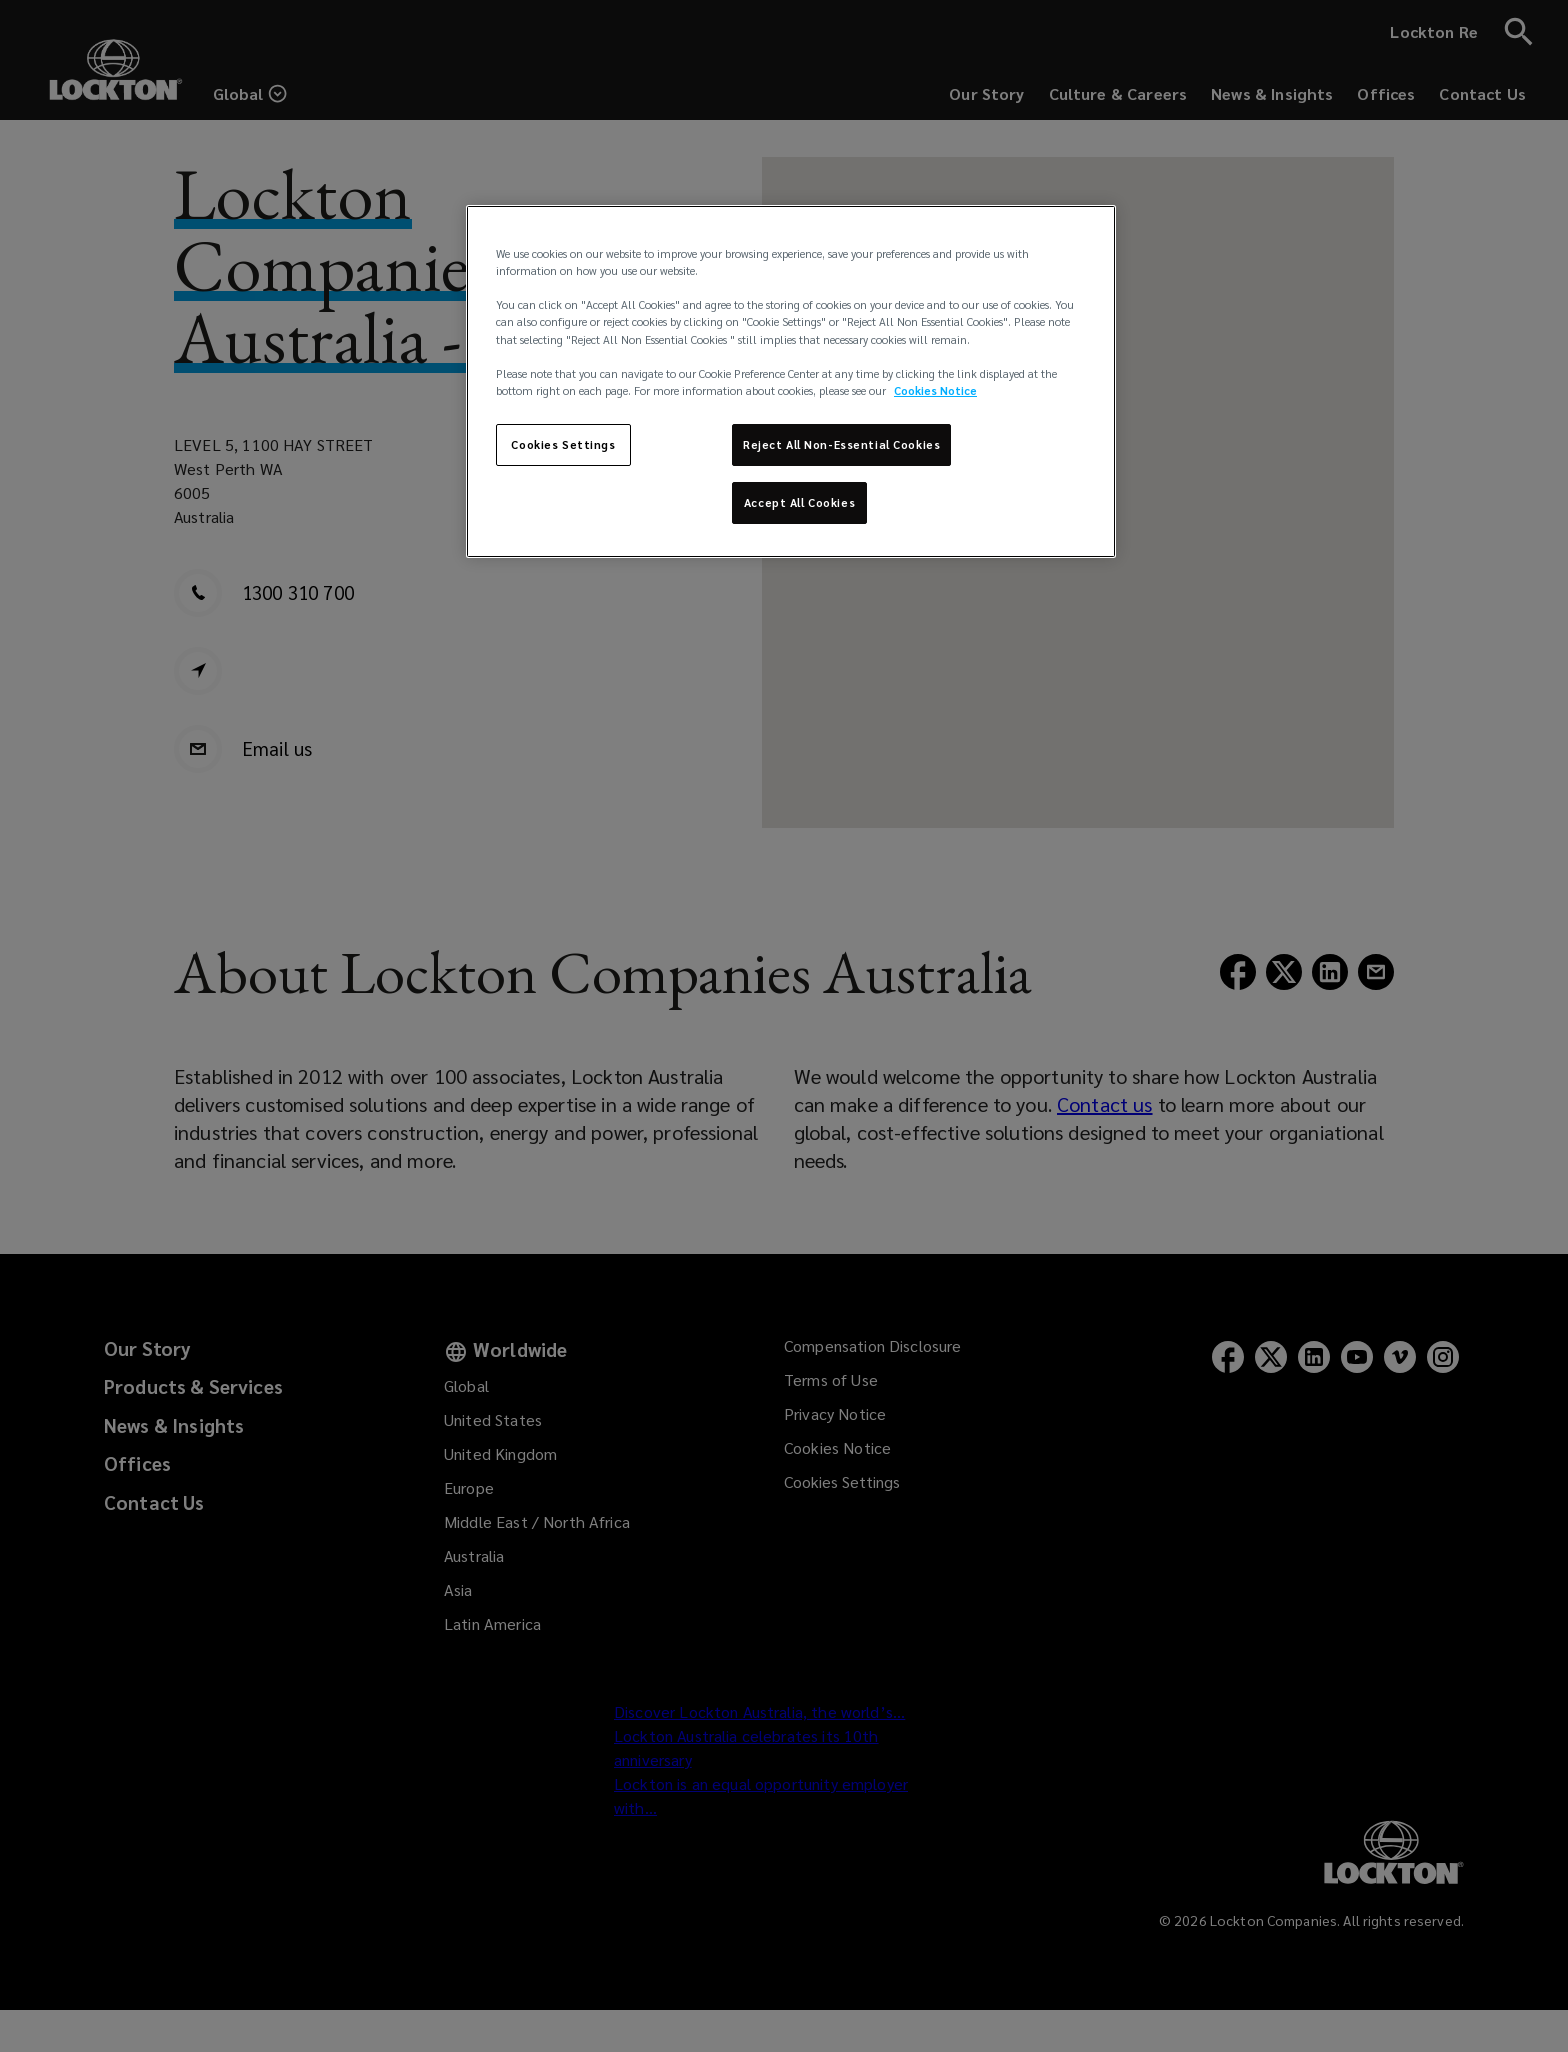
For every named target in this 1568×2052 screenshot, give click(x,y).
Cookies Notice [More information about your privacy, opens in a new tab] (935, 390)
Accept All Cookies (799, 502)
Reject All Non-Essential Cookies (841, 444)
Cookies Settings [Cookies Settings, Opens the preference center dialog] (563, 444)
